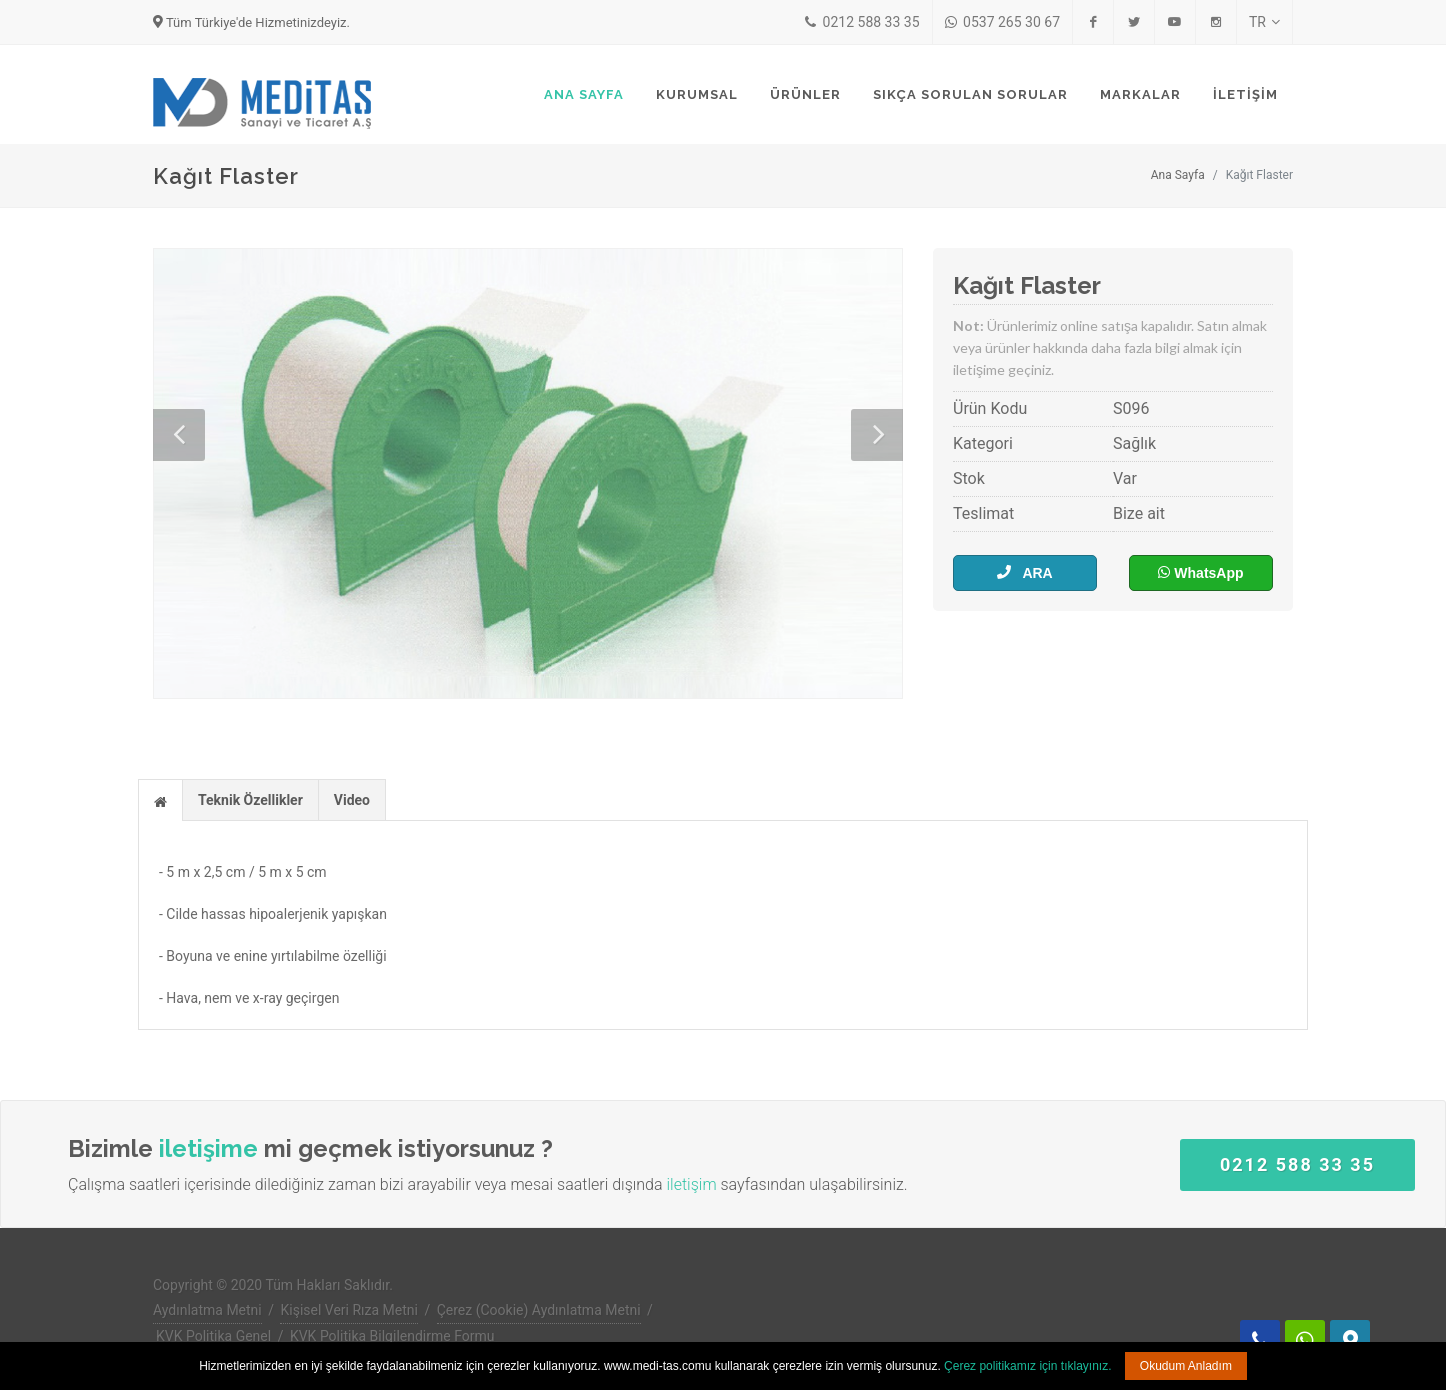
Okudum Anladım (1186, 1366)
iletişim (691, 1184)
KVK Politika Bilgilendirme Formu (392, 1336)
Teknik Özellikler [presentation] (250, 800)
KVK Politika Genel (213, 1336)
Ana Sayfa (1178, 175)
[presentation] (160, 801)
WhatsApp (1200, 572)
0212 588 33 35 (862, 22)
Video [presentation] (352, 800)
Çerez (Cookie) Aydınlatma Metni (539, 1310)
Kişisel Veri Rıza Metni (349, 1310)
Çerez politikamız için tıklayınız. (1027, 1366)
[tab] (160, 799)
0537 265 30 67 (1002, 22)
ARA (1024, 572)
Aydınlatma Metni (207, 1310)
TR (1264, 22)
